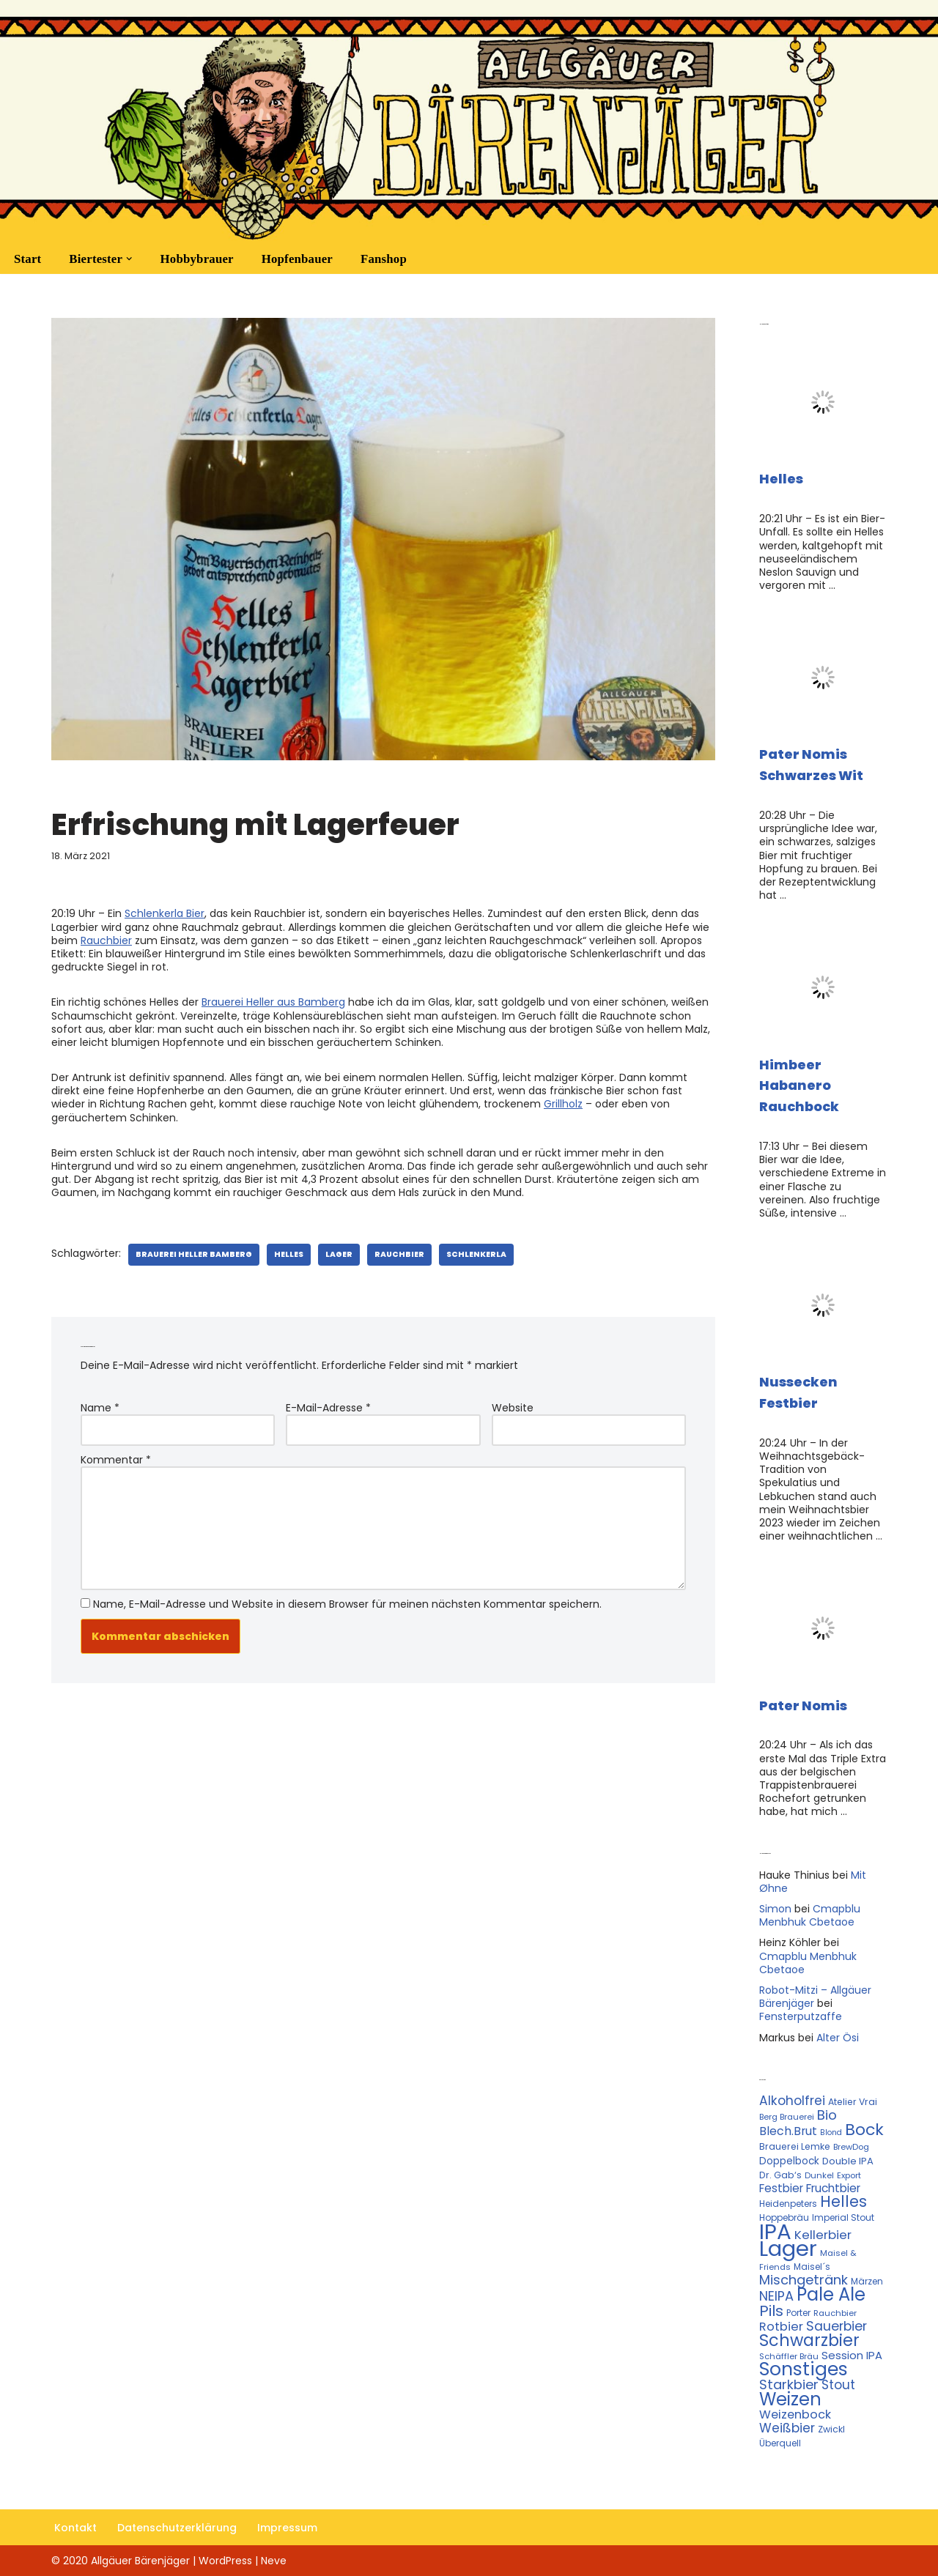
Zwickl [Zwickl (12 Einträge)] (831, 2429)
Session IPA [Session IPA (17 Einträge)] (851, 2355)
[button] (129, 258)
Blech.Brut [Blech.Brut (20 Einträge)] (788, 2131)
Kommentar (116, 1459)
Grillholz (563, 1103)
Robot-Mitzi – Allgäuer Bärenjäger (815, 1997)
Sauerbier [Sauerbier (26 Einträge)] (836, 2326)
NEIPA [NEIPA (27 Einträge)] (776, 2296)
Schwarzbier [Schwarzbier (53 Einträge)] (809, 2340)
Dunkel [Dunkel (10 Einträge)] (819, 2175)
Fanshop (384, 259)
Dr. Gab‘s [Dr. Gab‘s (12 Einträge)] (780, 2175)
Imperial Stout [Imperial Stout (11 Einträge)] (843, 2217)
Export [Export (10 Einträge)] (849, 2175)
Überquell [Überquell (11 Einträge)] (780, 2443)
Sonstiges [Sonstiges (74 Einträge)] (803, 2369)
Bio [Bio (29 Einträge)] (827, 2115)
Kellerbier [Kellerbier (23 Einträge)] (823, 2234)
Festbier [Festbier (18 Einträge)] (781, 2188)
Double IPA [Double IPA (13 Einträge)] (848, 2161)
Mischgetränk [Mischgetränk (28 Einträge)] (803, 2280)
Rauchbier (106, 940)
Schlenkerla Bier (164, 913)
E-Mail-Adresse (328, 1407)
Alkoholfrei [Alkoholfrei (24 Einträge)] (792, 2100)
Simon (775, 1908)
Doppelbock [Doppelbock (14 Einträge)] (789, 2161)
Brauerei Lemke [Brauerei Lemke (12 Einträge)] (794, 2146)
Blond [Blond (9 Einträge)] (831, 2132)
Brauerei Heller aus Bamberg (273, 1002)
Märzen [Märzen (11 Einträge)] (867, 2281)
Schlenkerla (476, 1254)
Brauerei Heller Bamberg (194, 1254)
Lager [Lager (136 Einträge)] (788, 2248)
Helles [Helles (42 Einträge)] (843, 2201)
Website (512, 1407)
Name (100, 1407)
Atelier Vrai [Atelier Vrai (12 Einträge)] (852, 2102)
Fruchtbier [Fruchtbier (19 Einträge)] (833, 2188)
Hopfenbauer (297, 259)
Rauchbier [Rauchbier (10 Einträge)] (835, 2313)
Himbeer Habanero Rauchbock (799, 1085)
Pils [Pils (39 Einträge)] (771, 2311)
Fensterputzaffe (800, 2016)
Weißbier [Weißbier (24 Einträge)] (787, 2428)
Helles (288, 1254)
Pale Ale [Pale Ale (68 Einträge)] (831, 2294)
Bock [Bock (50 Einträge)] (864, 2129)
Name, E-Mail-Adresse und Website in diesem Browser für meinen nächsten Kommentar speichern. (347, 1604)
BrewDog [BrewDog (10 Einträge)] (851, 2147)
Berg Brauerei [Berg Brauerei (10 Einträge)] (786, 2117)
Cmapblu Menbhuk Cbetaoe (809, 1915)
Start (27, 259)
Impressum (287, 2527)
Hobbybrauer (197, 259)
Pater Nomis (803, 1705)
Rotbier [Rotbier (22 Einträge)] (781, 2326)
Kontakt (75, 2527)
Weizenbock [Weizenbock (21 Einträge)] (795, 2414)
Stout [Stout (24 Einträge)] (838, 2385)
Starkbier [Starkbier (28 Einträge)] (789, 2384)
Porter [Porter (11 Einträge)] (798, 2312)
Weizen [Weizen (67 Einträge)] (790, 2399)
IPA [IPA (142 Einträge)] (775, 2231)
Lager (338, 1254)
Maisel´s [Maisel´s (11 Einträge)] (812, 2266)
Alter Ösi (837, 2037)
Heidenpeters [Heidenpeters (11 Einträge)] (788, 2203)
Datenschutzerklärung (177, 2527)
